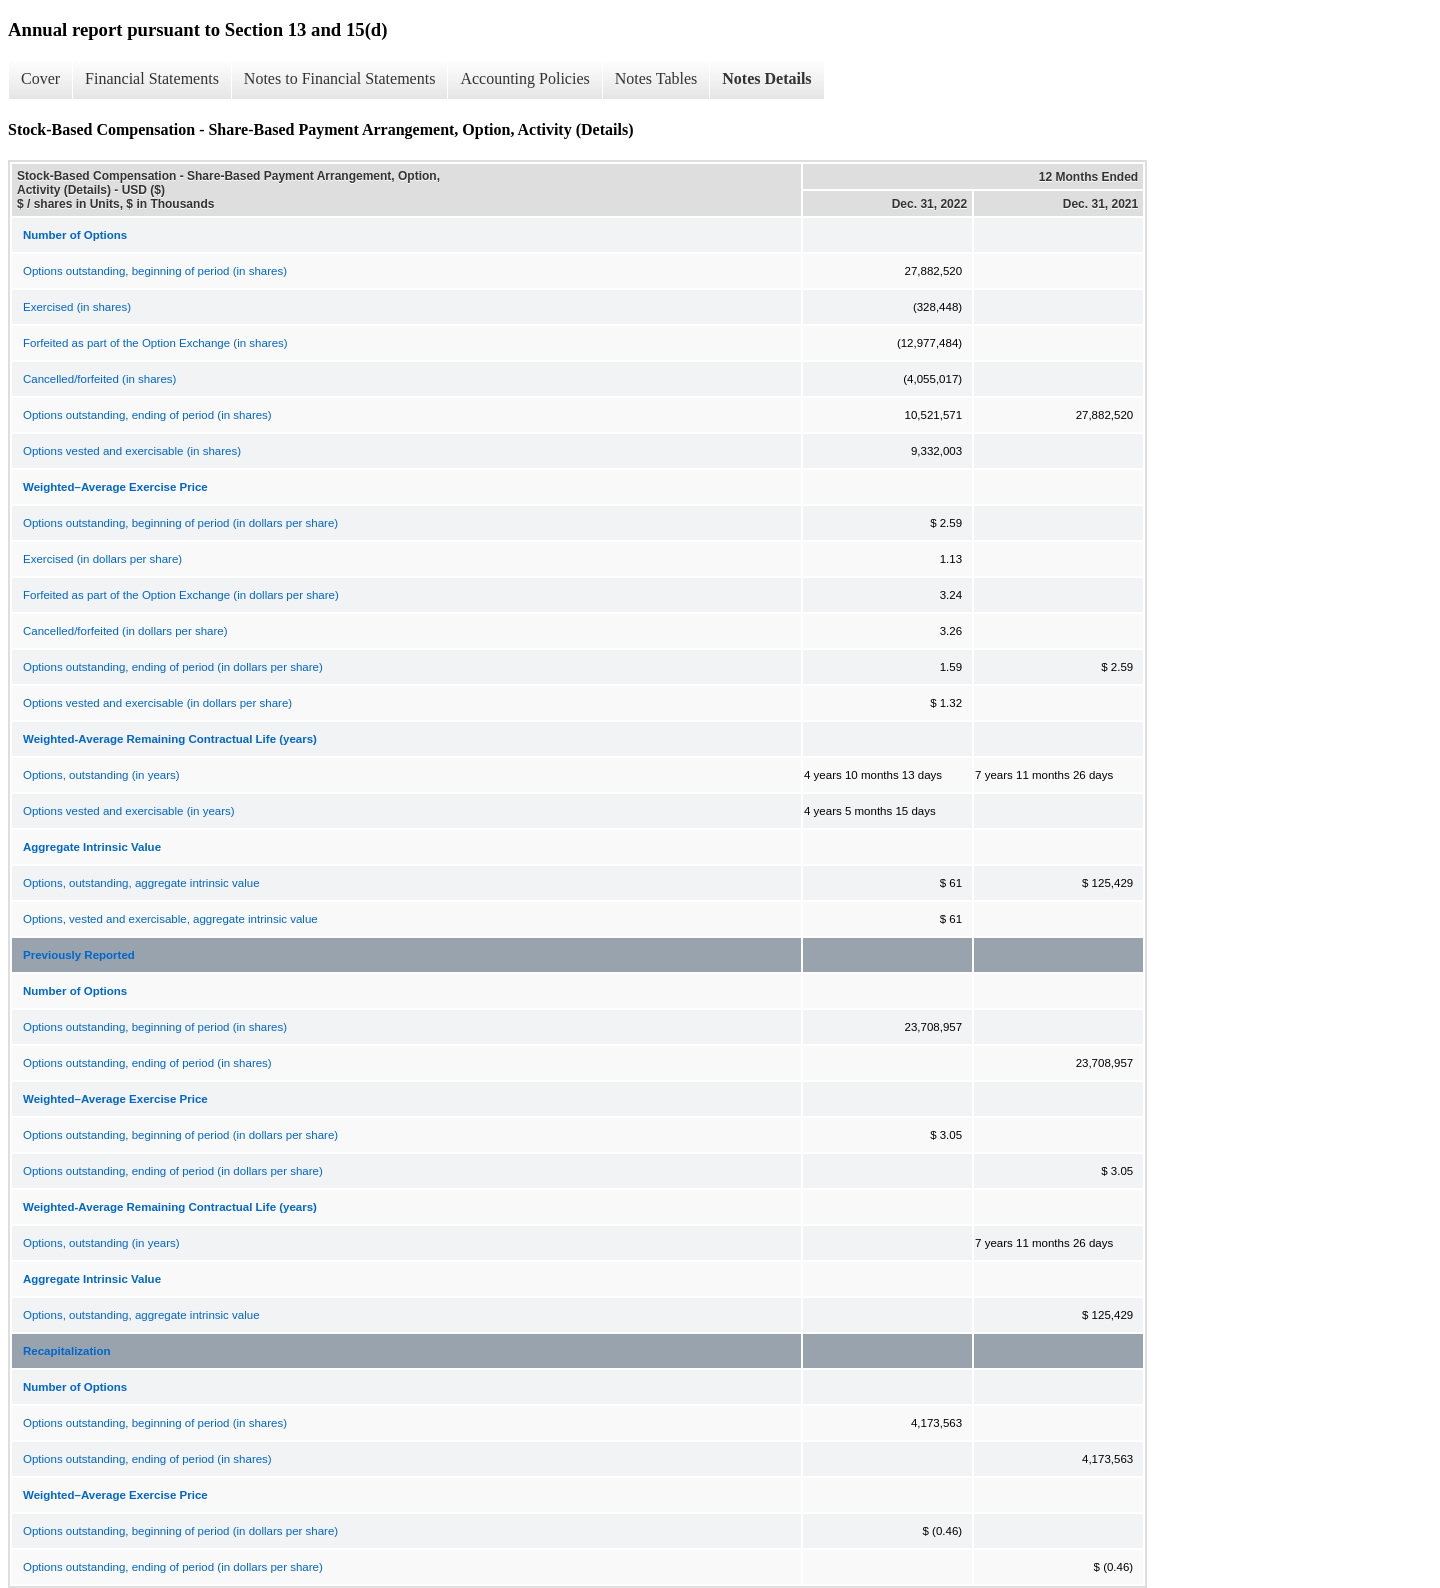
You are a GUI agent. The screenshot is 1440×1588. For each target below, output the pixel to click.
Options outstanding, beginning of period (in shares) (155, 271)
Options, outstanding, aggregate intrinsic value (141, 883)
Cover (40, 78)
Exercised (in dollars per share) (102, 559)
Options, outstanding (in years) (101, 775)
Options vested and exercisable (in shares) (132, 451)
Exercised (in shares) (77, 307)
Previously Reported (79, 955)
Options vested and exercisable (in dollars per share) (157, 703)
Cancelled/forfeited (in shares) (99, 379)
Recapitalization (67, 1351)
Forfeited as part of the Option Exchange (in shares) (155, 343)
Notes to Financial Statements (340, 78)
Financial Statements (152, 78)
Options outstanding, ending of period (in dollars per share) (173, 667)
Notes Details (766, 78)
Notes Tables (656, 78)
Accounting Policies (524, 78)
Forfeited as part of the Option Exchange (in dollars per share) (181, 595)
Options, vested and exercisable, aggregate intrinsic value (170, 919)
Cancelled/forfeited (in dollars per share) (125, 631)
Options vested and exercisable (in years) (129, 811)
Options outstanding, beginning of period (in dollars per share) (180, 523)
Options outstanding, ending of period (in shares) (147, 415)
